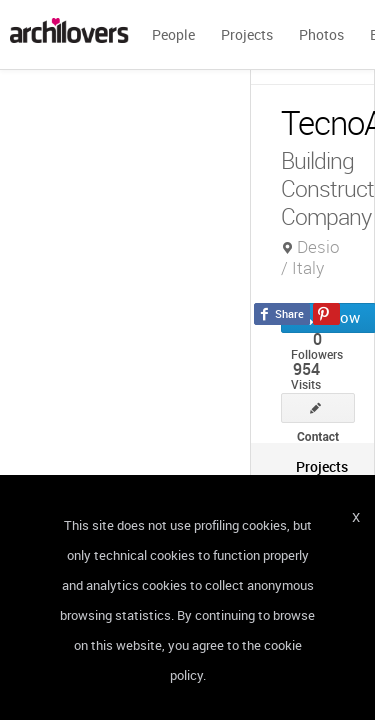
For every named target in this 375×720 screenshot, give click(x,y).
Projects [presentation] (322, 466)
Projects (247, 34)
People (173, 34)
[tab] (322, 466)
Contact (318, 408)
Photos (321, 34)
